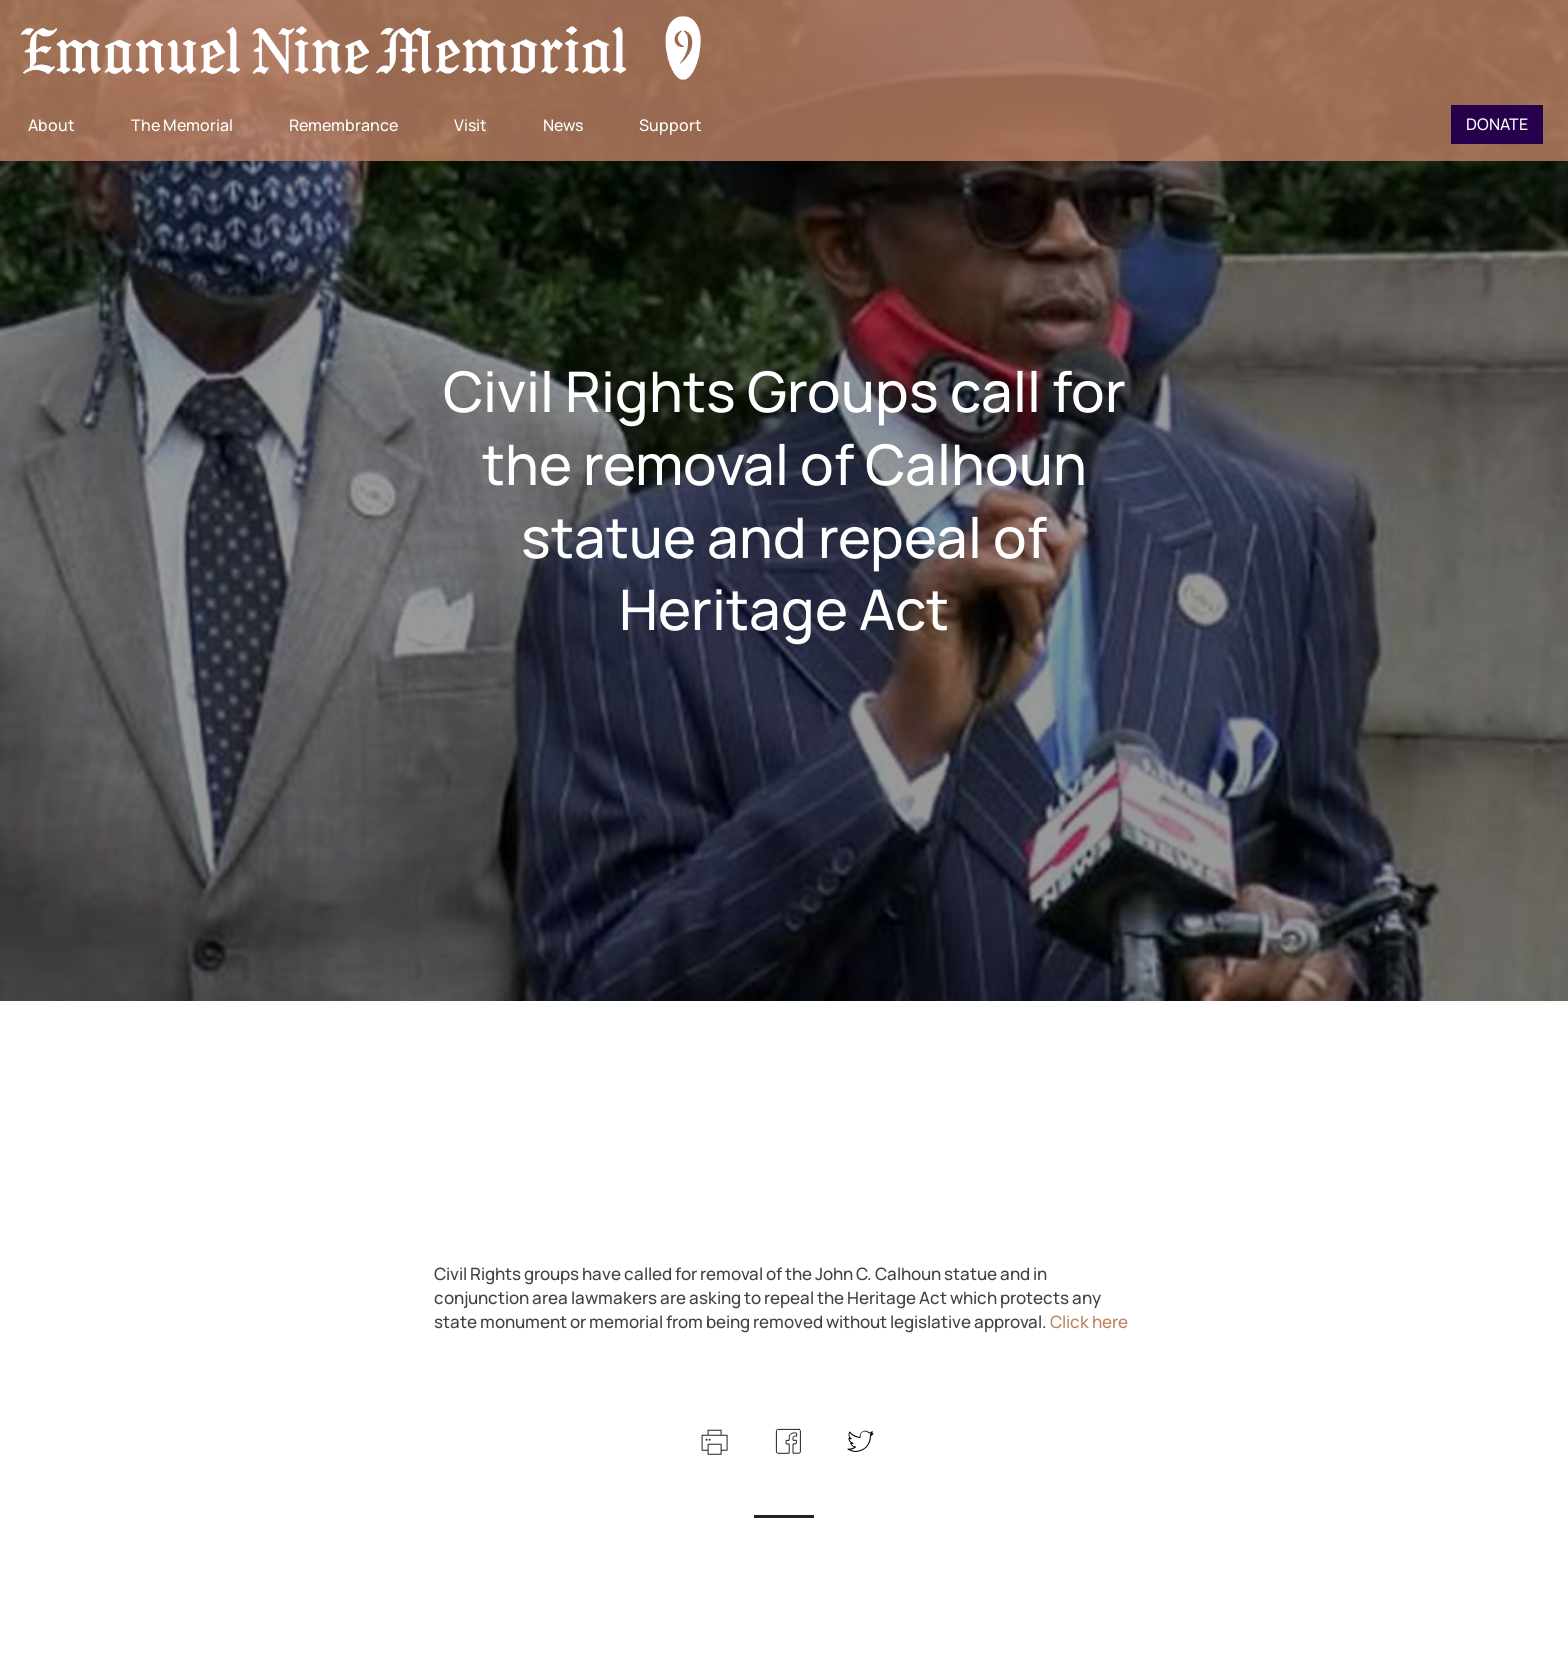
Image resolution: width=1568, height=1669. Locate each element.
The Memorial (182, 125)
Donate (1497, 124)
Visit (470, 125)
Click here (1089, 1321)
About (51, 125)
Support (670, 125)
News (563, 125)
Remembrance (343, 125)
